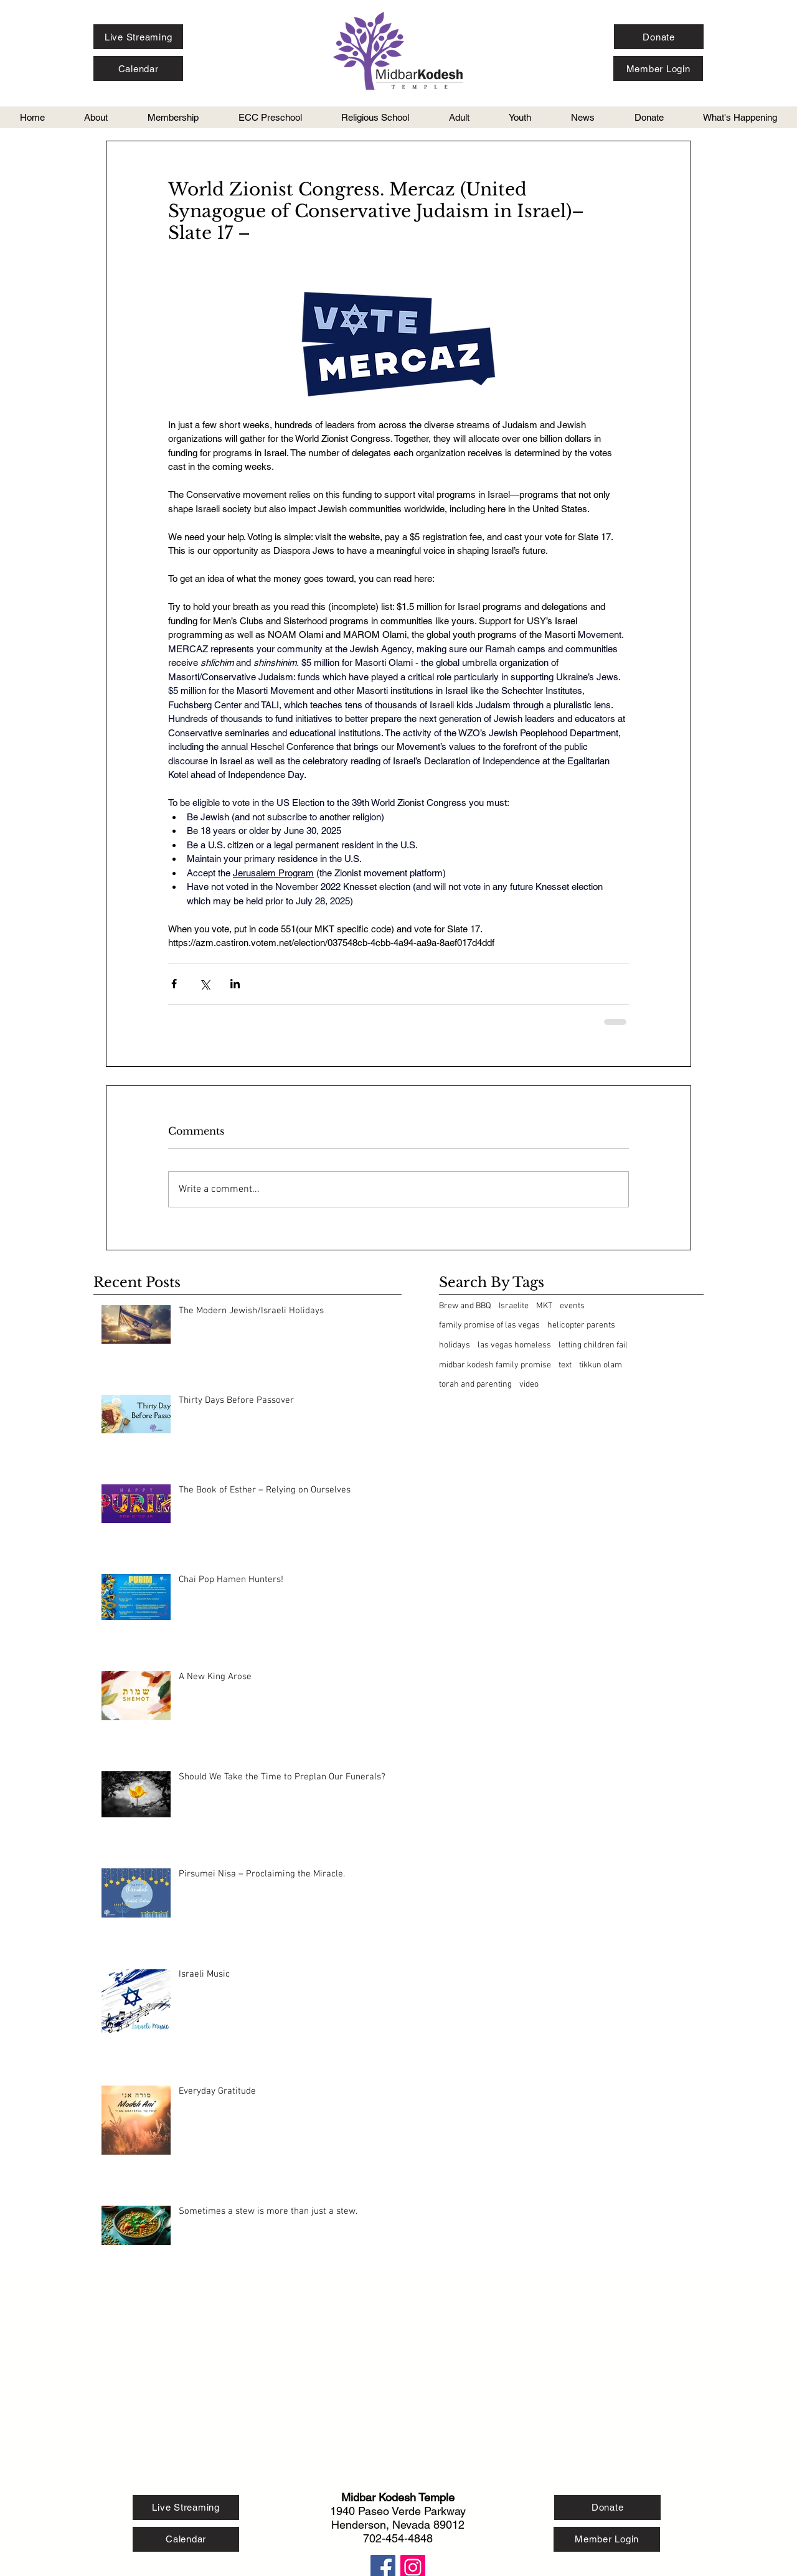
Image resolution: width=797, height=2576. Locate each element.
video (529, 1384)
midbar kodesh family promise (495, 1365)
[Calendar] (138, 68)
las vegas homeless (514, 1345)
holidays (454, 1345)
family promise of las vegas (489, 1325)
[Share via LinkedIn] (235, 984)
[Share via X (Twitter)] (204, 984)
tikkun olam (600, 1365)
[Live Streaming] (138, 36)
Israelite (514, 1306)
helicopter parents (581, 1325)
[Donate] (659, 36)
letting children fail (593, 1345)
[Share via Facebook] (174, 984)
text (565, 1365)
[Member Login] (658, 68)
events (572, 1306)
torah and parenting (475, 1384)
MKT (544, 1306)
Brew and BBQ (465, 1306)
